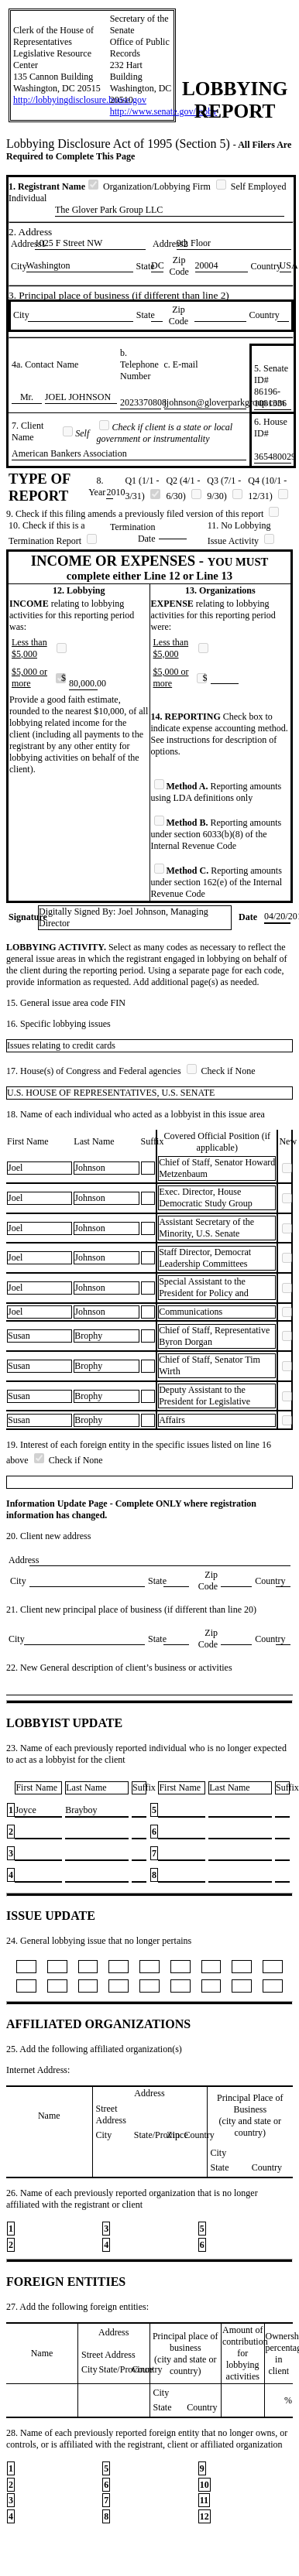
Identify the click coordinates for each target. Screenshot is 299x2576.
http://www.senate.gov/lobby (164, 111)
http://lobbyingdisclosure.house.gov (79, 99)
